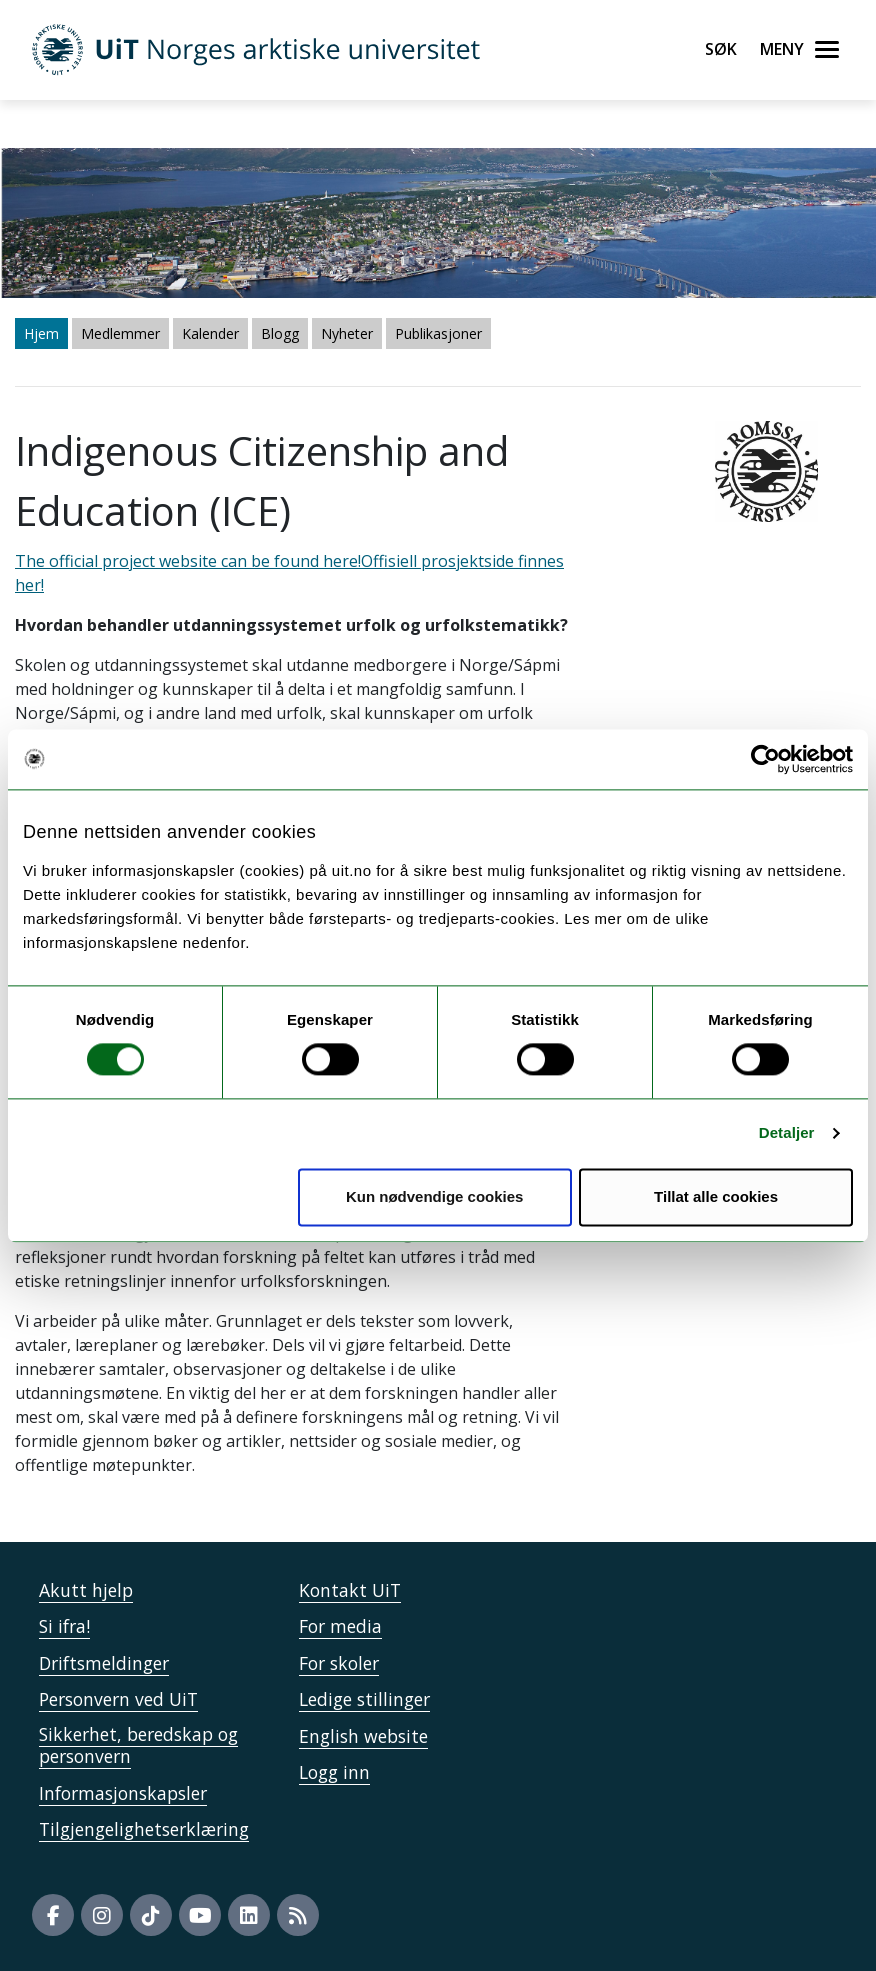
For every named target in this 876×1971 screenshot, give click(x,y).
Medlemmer (120, 333)
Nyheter (347, 333)
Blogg (280, 333)
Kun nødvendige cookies (435, 1196)
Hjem (41, 333)
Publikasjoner (438, 333)
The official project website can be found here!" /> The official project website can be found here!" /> (438, 985)
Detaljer (787, 1133)
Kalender (210, 333)
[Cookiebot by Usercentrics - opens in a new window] (765, 759)
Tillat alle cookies (716, 1196)
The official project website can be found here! (188, 561)
